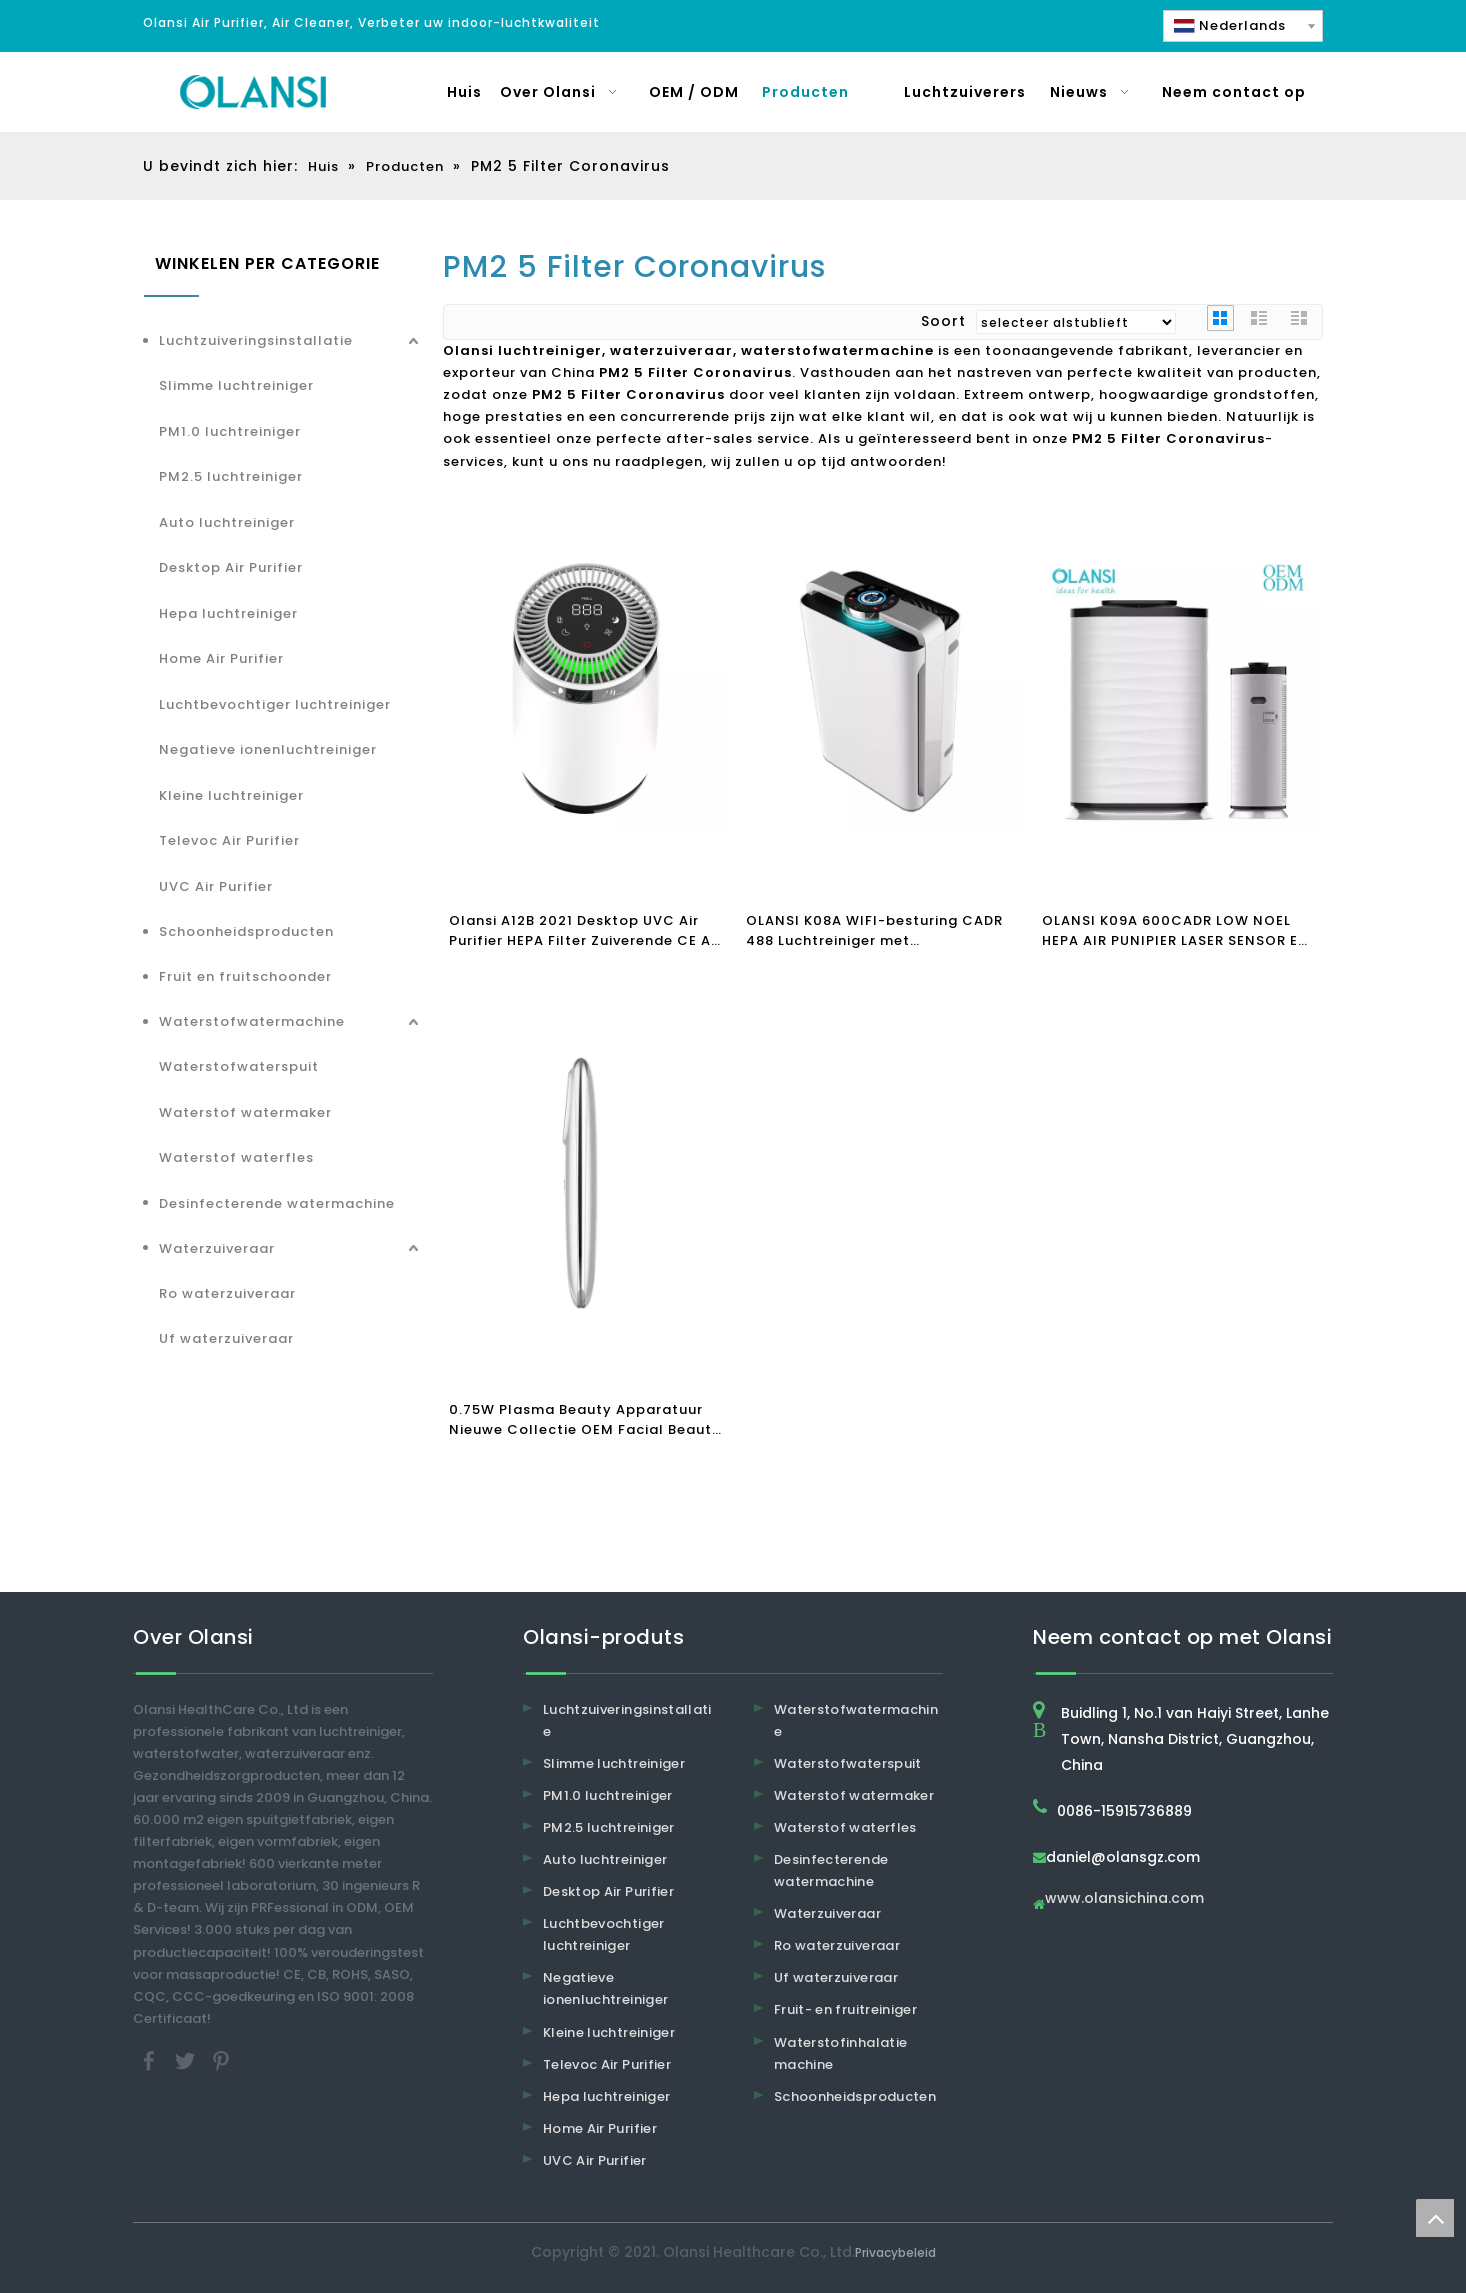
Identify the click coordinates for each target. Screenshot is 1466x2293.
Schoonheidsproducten (246, 931)
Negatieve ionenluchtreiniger (268, 749)
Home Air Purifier (221, 658)
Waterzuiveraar (217, 1248)
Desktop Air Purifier (231, 567)
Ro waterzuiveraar (227, 1293)
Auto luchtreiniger (227, 522)
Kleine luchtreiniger (231, 795)
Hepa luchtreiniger (228, 613)
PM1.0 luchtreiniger (230, 431)
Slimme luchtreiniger (236, 385)
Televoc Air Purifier (229, 840)
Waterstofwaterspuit (239, 1066)
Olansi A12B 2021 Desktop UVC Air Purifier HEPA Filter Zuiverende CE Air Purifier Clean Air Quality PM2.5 (585, 931)
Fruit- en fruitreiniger (845, 2009)
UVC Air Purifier (216, 886)
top (1435, 2218)
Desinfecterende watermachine (277, 1203)
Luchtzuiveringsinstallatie (256, 340)
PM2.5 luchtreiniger (231, 476)
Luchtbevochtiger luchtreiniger (275, 704)
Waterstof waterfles (236, 1157)
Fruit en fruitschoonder (245, 976)
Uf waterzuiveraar (226, 1338)
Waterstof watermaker (245, 1112)
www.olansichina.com (1124, 1899)
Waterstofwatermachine (252, 1021)
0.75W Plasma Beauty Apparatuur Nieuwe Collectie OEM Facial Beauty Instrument (585, 1420)
